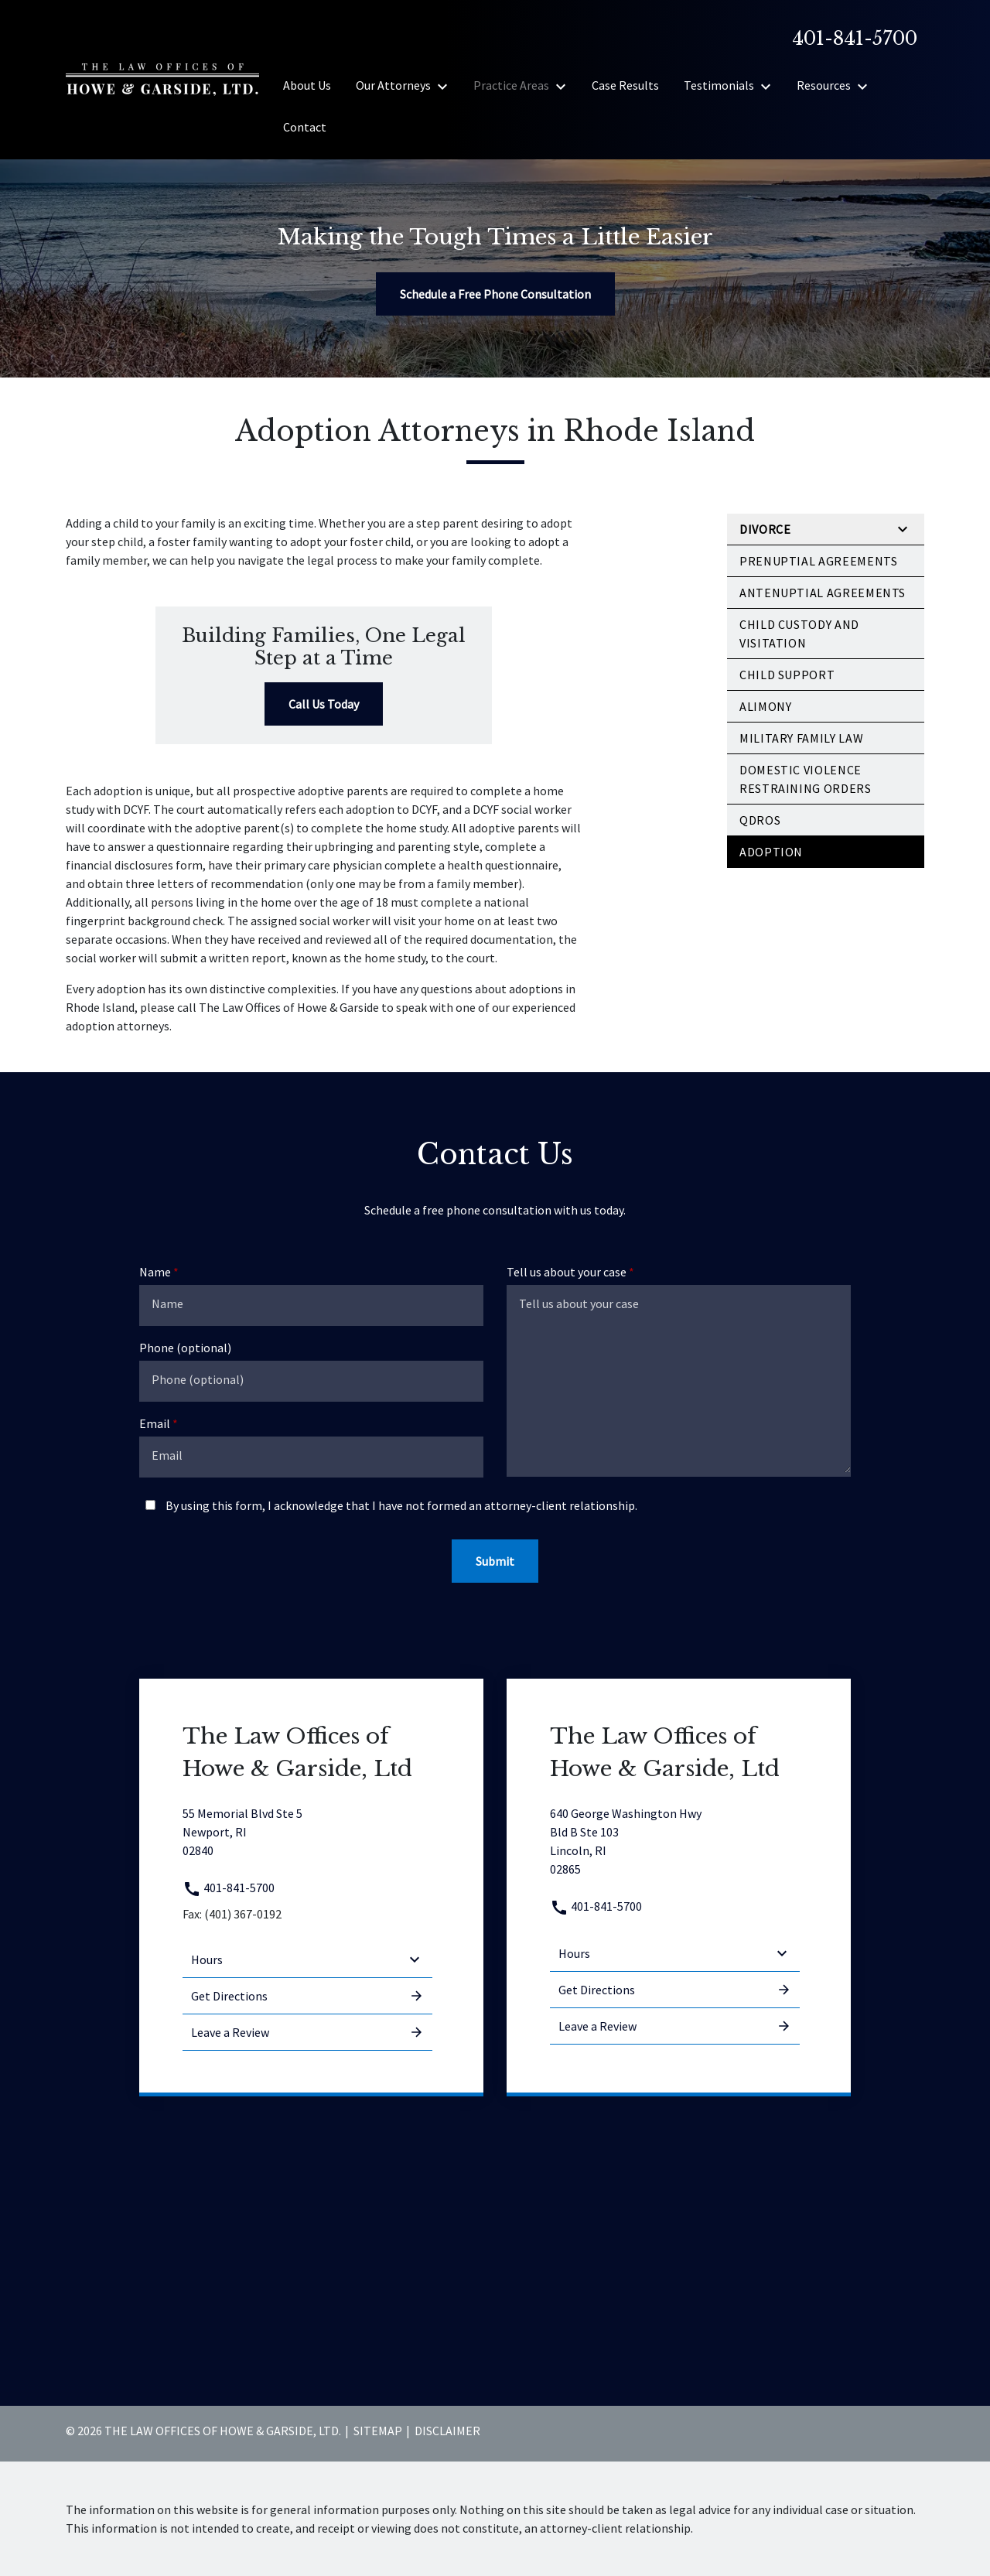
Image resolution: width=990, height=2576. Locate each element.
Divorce (764, 529)
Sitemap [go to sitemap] (377, 2430)
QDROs (759, 820)
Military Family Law (801, 738)
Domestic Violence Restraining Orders (805, 779)
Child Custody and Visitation (799, 634)
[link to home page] (162, 78)
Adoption (771, 851)
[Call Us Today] (324, 704)
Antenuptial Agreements (822, 592)
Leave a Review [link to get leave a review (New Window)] (307, 2032)
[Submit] (495, 1561)
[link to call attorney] (848, 38)
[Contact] (304, 127)
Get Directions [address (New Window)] (307, 1996)
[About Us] (307, 85)
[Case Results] (625, 85)
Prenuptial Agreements (818, 561)
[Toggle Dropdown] (447, 86)
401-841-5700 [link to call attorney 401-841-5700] (229, 1887)
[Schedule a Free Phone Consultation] (495, 294)
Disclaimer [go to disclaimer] (447, 2430)
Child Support (787, 674)
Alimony (765, 706)
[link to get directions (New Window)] (307, 1832)
